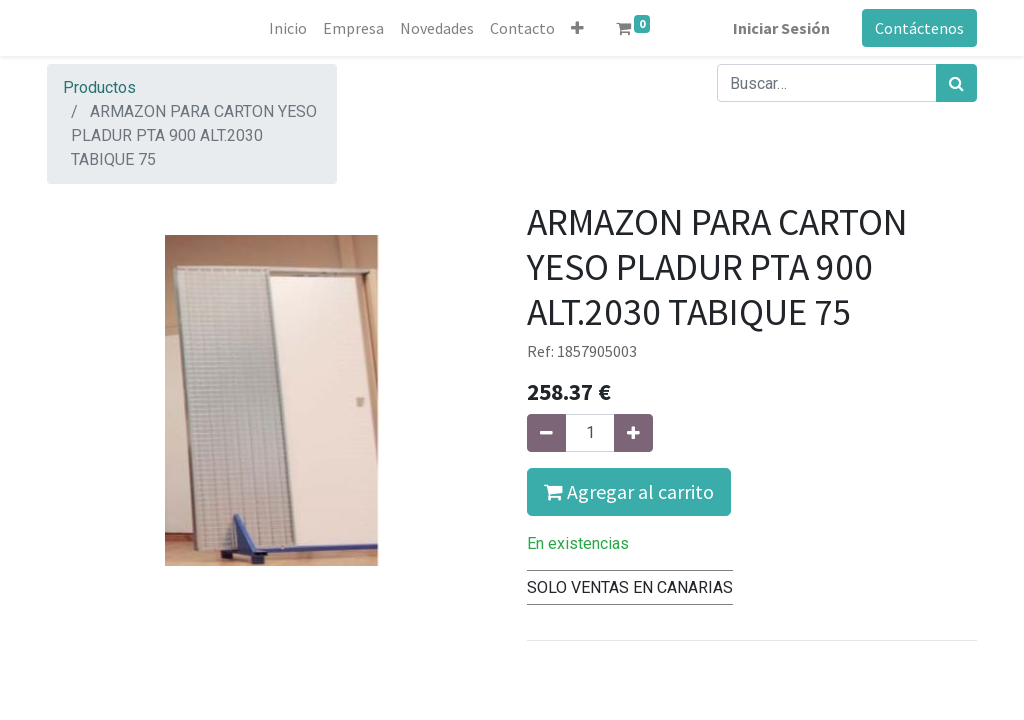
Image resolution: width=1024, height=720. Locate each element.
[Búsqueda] (956, 83)
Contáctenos (919, 28)
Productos (99, 87)
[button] (577, 28)
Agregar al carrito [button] (629, 491)
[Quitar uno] (546, 433)
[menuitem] (288, 28)
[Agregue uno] (633, 433)
